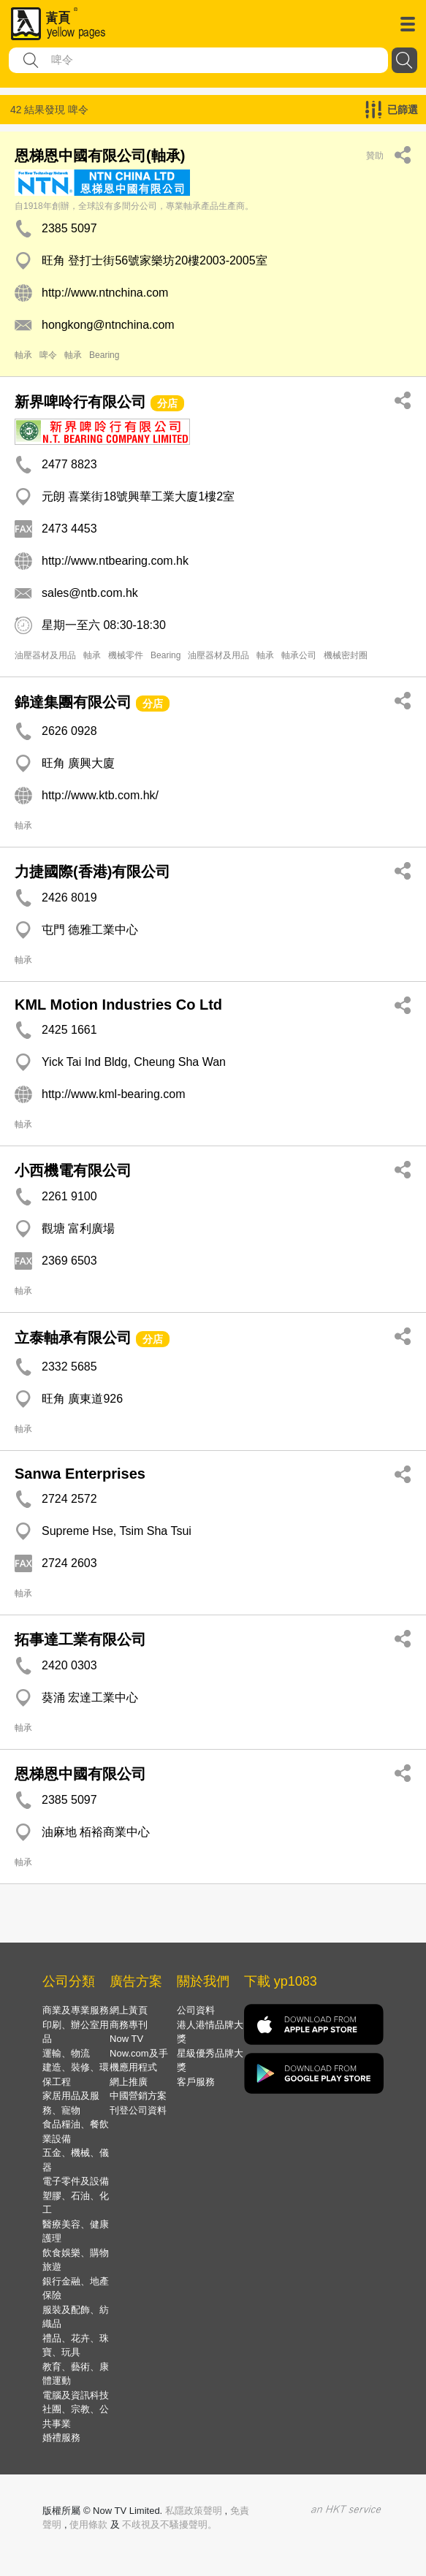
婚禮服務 (61, 2437)
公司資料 (196, 2010)
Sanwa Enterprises (80, 1474)
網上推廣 (129, 2081)
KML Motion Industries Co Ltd (118, 1005)
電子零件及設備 (75, 2181)
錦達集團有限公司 (73, 702)
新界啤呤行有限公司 (80, 402)
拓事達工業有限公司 (80, 1639)
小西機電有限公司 (73, 1170)
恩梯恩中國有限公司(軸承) (100, 156)
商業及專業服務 (75, 2010)
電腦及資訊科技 (75, 2395)
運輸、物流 (66, 2053)
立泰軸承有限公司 (73, 1338)
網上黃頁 (129, 2010)
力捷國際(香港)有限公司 (92, 872)
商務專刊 (129, 2024)
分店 (167, 403)
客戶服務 (196, 2081)
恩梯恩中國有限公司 (80, 1774)
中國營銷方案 (138, 2095)
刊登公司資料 (138, 2110)
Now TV (126, 2038)
